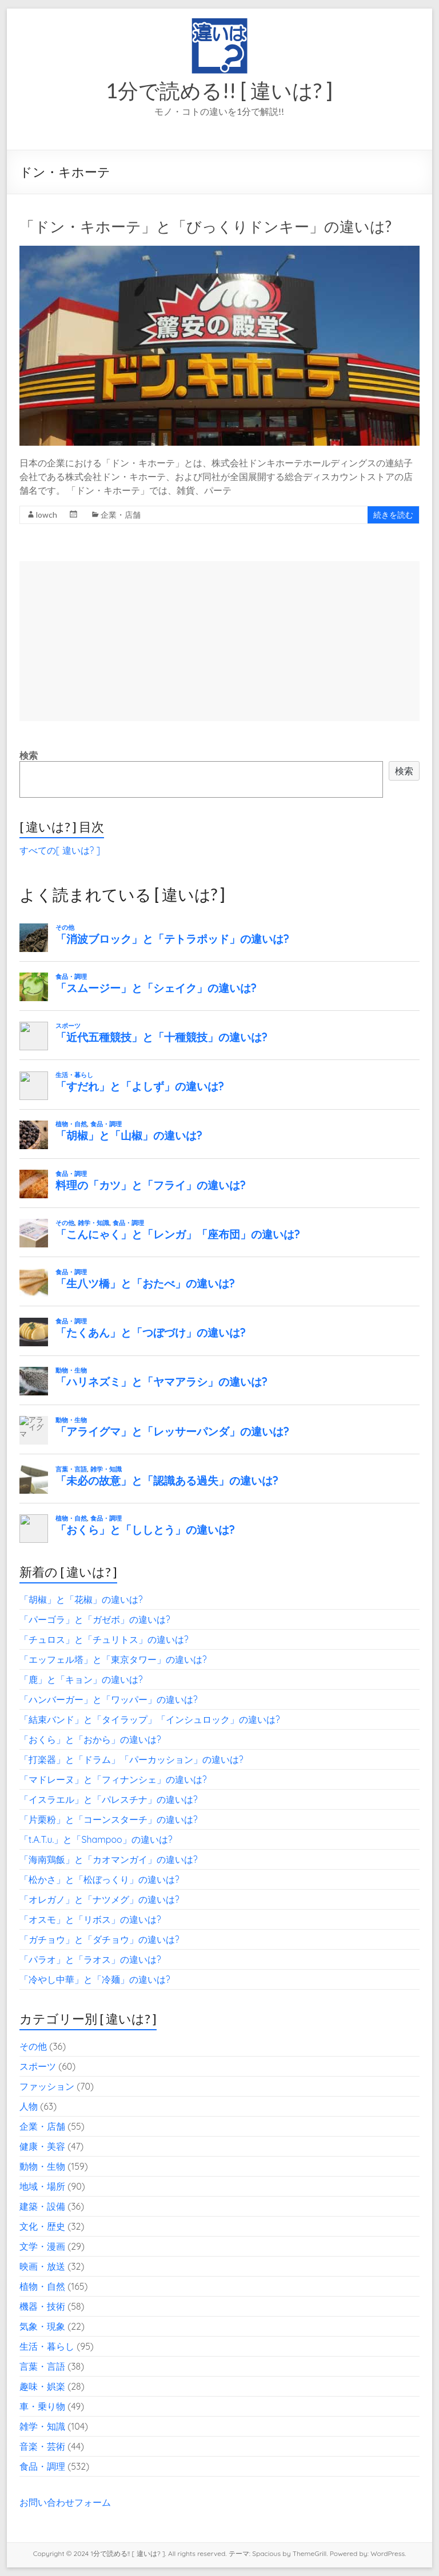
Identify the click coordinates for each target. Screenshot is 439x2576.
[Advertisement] (219, 641)
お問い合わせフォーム (65, 2502)
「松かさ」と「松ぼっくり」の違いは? (99, 1879)
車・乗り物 (42, 2406)
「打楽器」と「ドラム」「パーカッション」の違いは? (131, 1759)
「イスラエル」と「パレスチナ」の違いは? (108, 1799)
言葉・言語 (42, 2366)
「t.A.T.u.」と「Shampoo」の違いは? (96, 1839)
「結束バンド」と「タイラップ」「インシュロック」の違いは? (149, 1719)
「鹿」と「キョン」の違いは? (81, 1679)
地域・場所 (42, 2186)
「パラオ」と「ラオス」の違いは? (90, 1959)
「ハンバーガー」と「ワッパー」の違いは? (108, 1699)
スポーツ (37, 2066)
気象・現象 (42, 2326)
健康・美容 (42, 2146)
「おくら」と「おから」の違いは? (90, 1739)
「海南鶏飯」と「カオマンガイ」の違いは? (108, 1859)
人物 (28, 2106)
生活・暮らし (46, 2346)
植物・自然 (42, 2286)
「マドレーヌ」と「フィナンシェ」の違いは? (113, 1779)
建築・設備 (42, 2206)
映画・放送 (42, 2266)
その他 (33, 2046)
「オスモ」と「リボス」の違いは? (90, 1919)
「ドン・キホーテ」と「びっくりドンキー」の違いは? (205, 226)
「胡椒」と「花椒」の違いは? (81, 1599)
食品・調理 (42, 2466)
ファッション (46, 2086)
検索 (28, 755)
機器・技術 (42, 2306)
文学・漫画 (42, 2246)
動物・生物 (42, 2166)
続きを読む (393, 514)
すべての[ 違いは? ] (59, 850)
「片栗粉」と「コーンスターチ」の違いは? (108, 1819)
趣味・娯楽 (42, 2386)
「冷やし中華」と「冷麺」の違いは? (94, 1979)
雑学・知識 (42, 2426)
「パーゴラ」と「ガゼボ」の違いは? (94, 1619)
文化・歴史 (42, 2226)
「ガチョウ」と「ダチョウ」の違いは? (99, 1939)
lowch (46, 514)
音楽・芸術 (42, 2446)
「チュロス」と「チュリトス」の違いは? (104, 1639)
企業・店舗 (121, 514)
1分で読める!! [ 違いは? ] (219, 90)
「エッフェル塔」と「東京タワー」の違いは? (113, 1659)
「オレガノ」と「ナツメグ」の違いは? (99, 1899)
